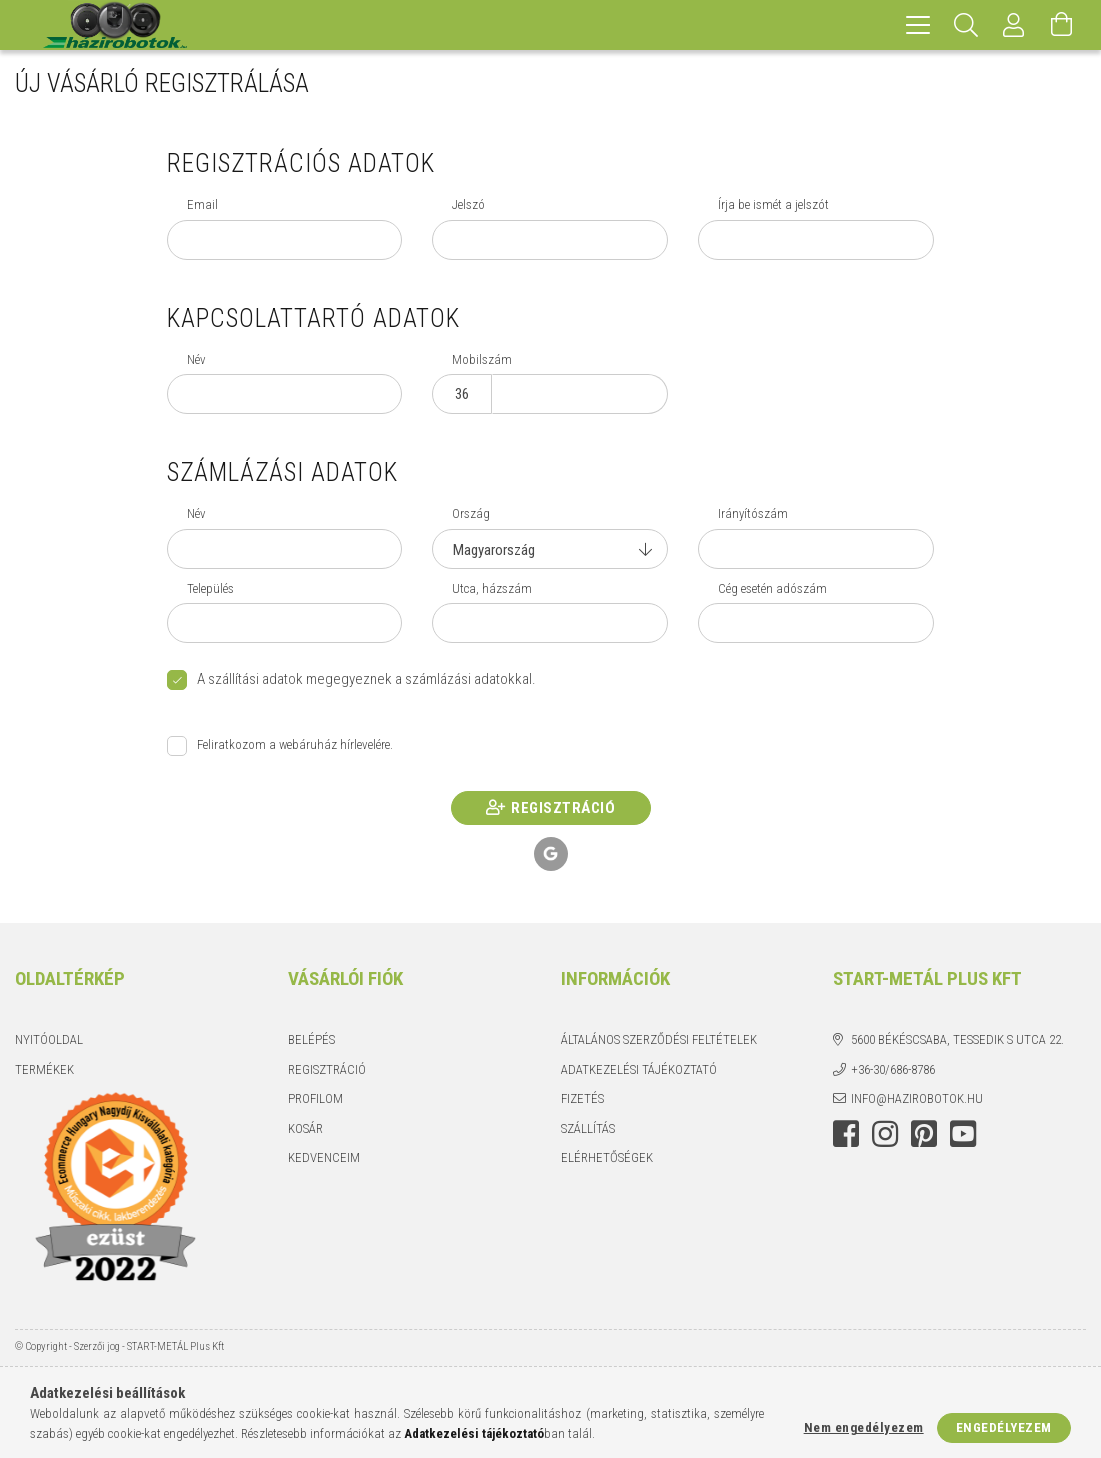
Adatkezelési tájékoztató (639, 1069)
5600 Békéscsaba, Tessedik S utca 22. (957, 1039)
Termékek (44, 1069)
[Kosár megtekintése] (1062, 25)
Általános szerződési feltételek (659, 1039)
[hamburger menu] (918, 25)
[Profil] (1014, 25)
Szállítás (588, 1128)
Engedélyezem (1004, 1427)
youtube (963, 1134)
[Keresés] (966, 25)
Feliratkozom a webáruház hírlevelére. (295, 744)
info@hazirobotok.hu (917, 1098)
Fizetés (582, 1098)
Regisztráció (563, 808)
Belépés (311, 1039)
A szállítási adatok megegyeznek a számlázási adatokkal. (366, 679)
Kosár (305, 1128)
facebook (846, 1134)
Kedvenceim (324, 1157)
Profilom (315, 1098)
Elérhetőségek (607, 1157)
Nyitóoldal (49, 1039)
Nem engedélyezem (864, 1427)
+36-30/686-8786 (893, 1069)
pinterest (924, 1134)
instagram (885, 1134)
